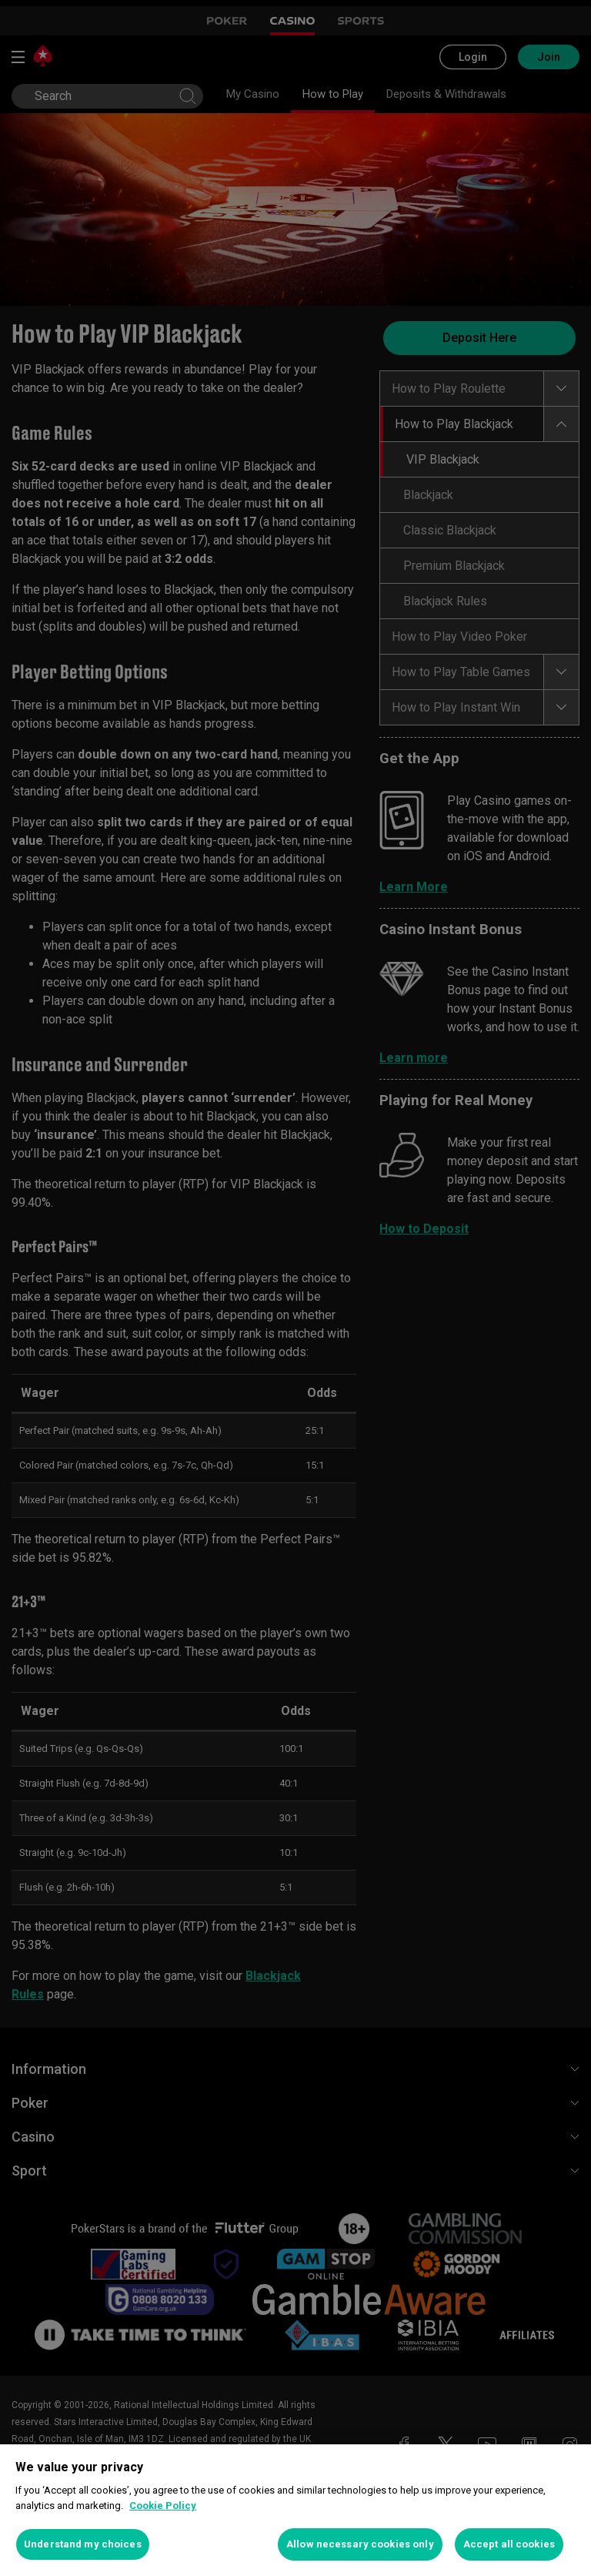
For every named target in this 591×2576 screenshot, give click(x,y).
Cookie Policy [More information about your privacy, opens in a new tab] (162, 2505)
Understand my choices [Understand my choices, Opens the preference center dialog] (83, 2544)
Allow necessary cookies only (360, 2544)
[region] (295, 2510)
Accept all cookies (509, 2544)
